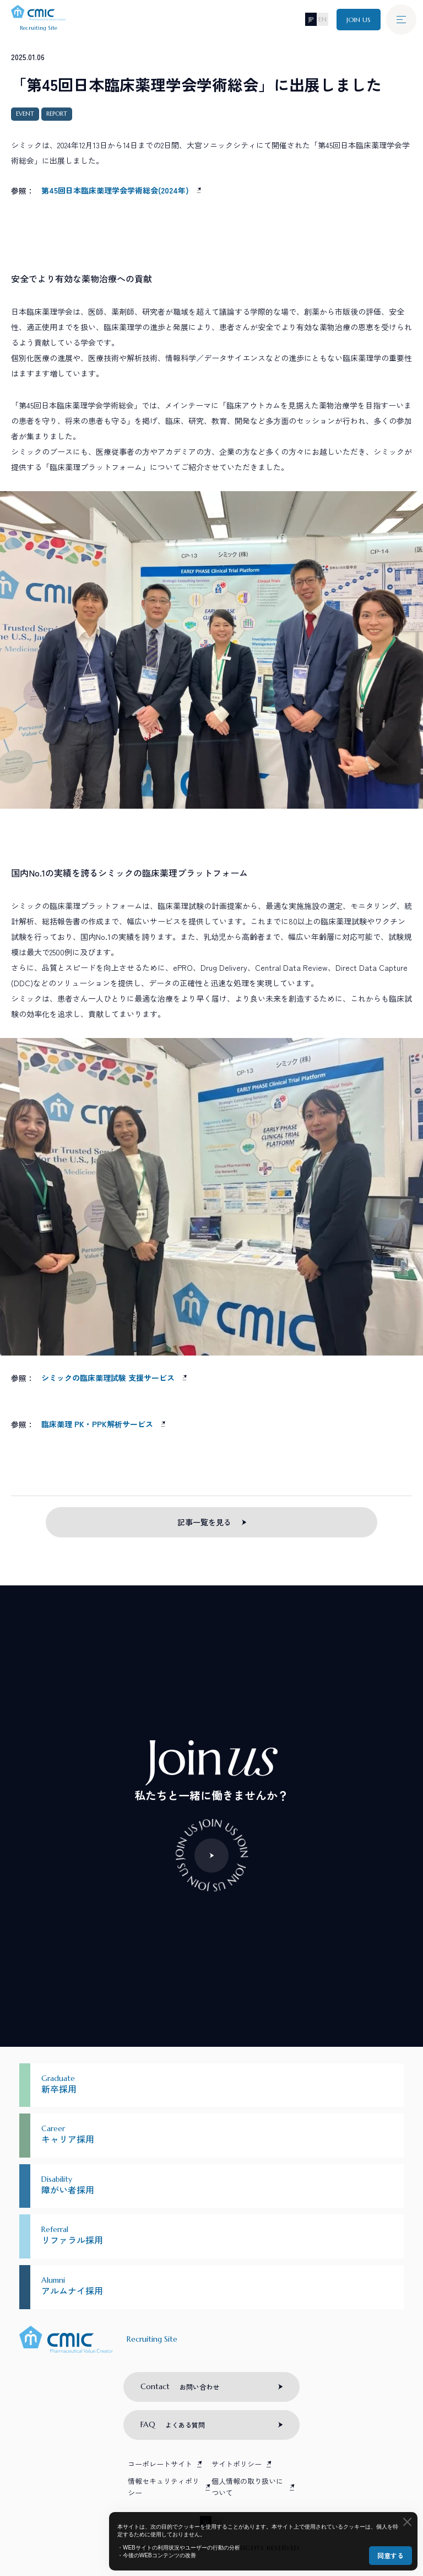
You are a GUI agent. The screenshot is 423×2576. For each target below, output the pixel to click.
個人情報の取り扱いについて (247, 2487)
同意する (390, 2555)
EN (322, 19)
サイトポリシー (237, 2464)
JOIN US (358, 19)
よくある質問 (172, 2424)
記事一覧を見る (204, 1522)
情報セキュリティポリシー (163, 2487)
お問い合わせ (179, 2386)
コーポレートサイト (160, 2464)
